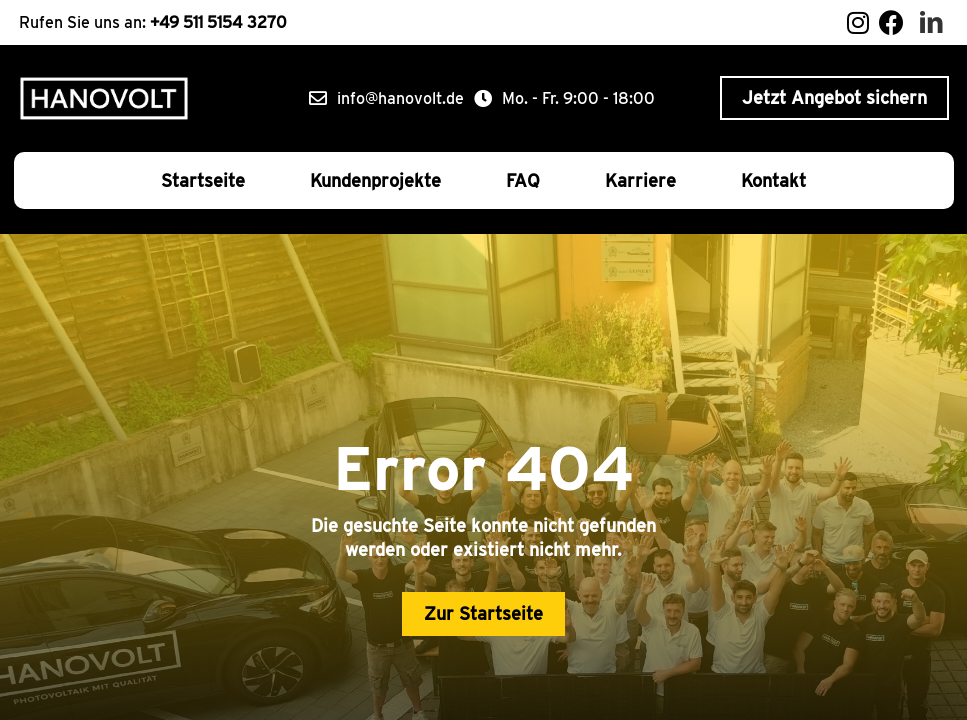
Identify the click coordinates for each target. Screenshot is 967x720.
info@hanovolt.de (400, 98)
